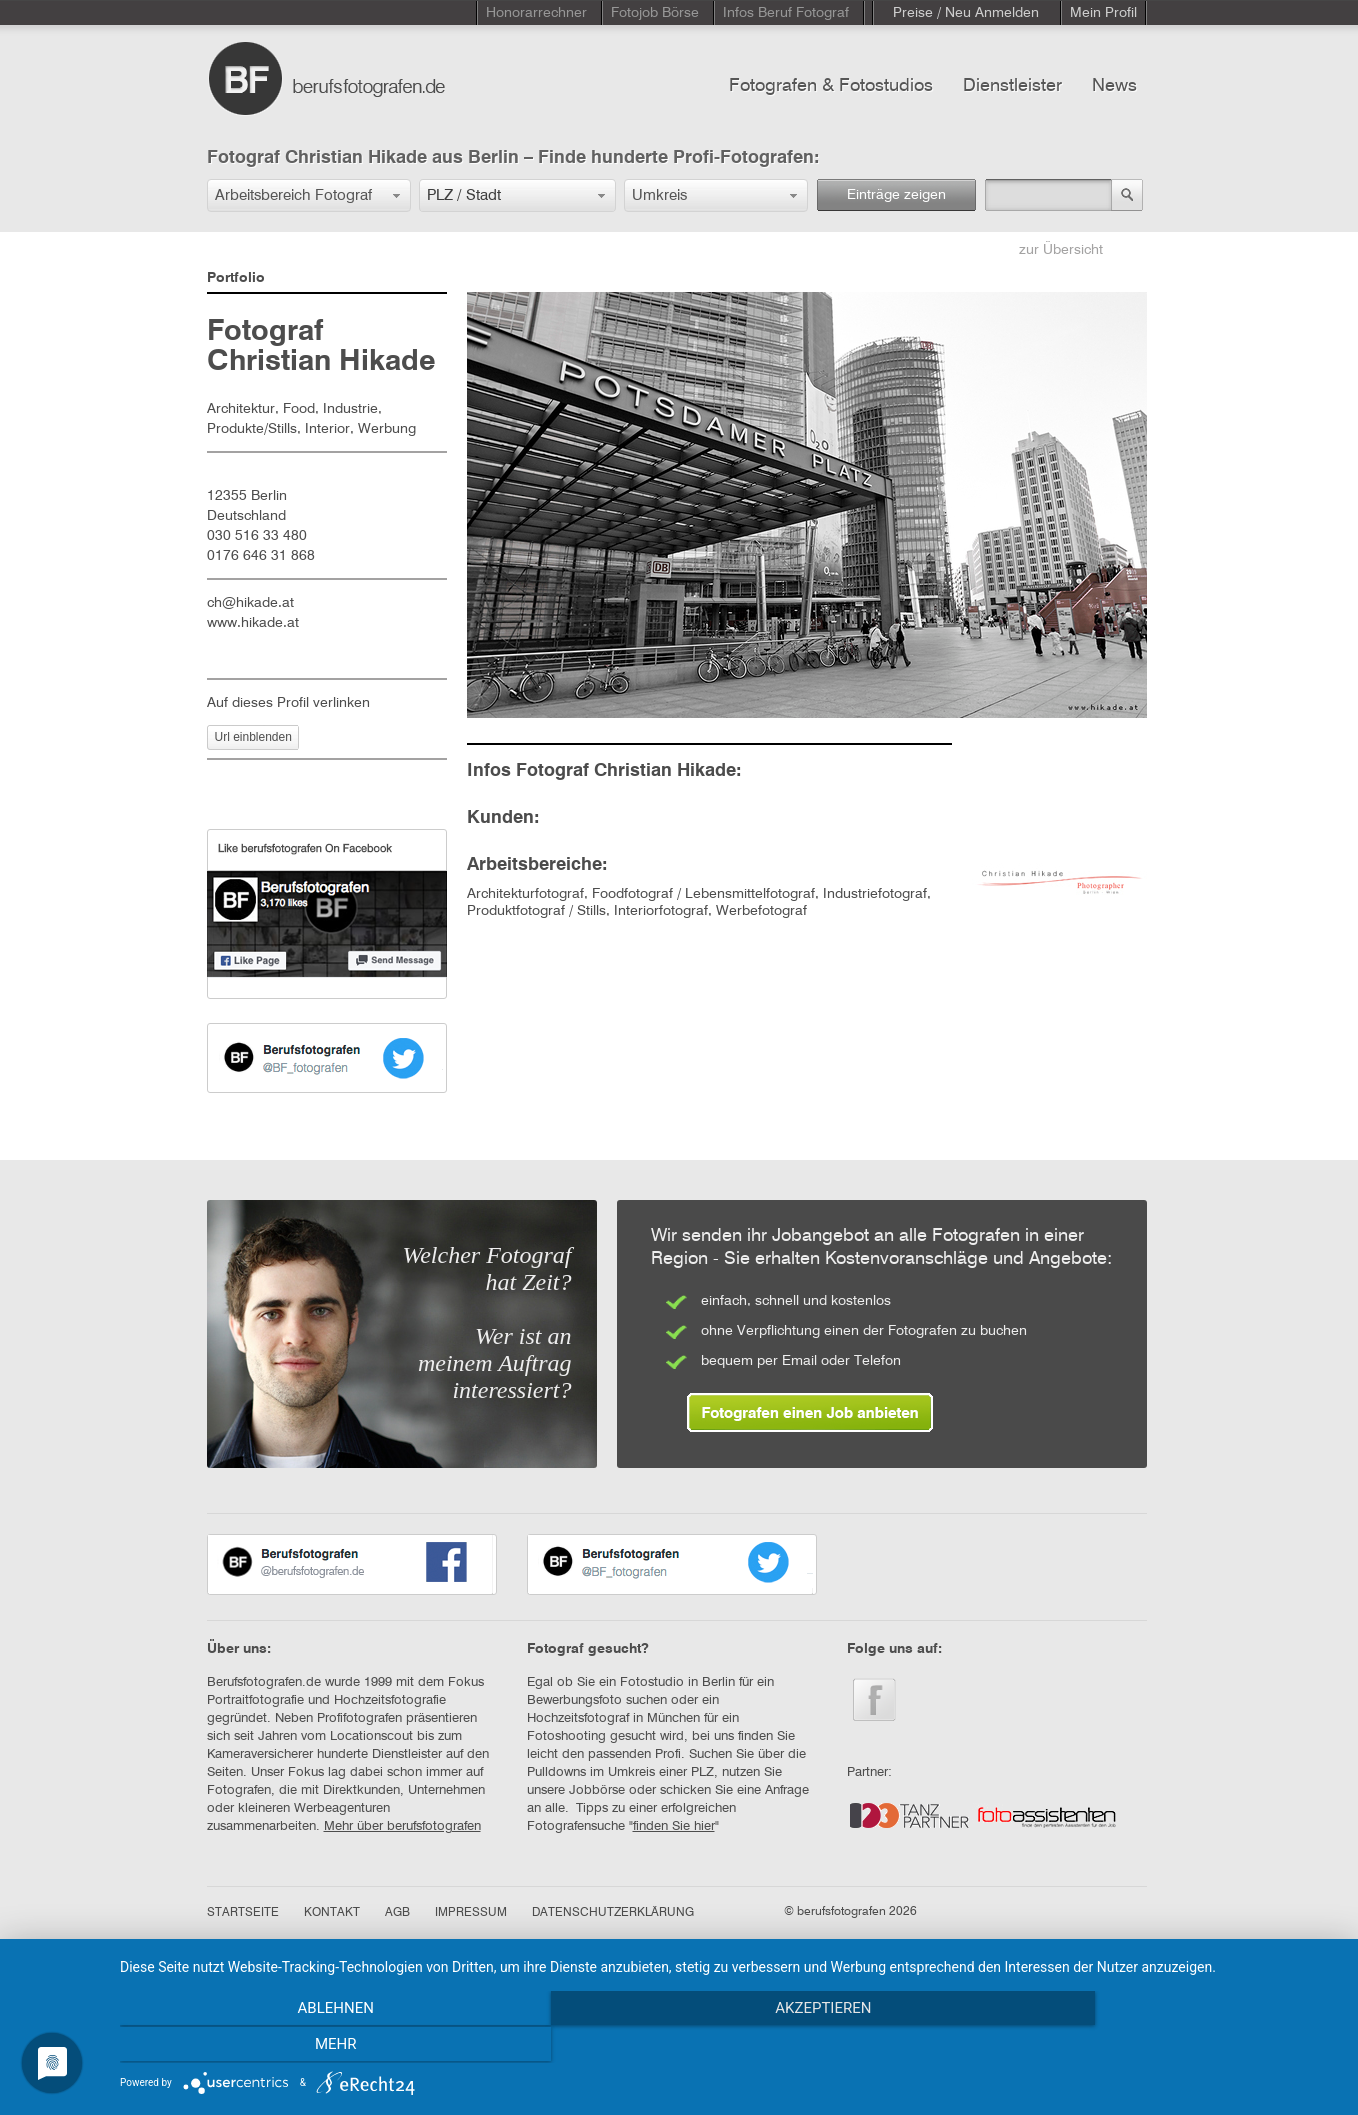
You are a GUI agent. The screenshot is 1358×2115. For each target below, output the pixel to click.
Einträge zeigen (896, 195)
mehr (1155, 2046)
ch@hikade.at (250, 603)
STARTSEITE (243, 1913)
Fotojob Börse (655, 13)
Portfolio (236, 278)
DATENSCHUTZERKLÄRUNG (613, 1913)
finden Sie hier (674, 1826)
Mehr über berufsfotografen (402, 1826)
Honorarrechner (536, 13)
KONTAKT (332, 1913)
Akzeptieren (729, 2046)
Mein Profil (1103, 13)
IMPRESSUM (471, 1913)
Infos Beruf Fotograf (786, 13)
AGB (397, 1913)
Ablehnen (303, 2046)
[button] (309, 195)
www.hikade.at (253, 623)
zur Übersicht (1061, 250)
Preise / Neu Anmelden (966, 13)
